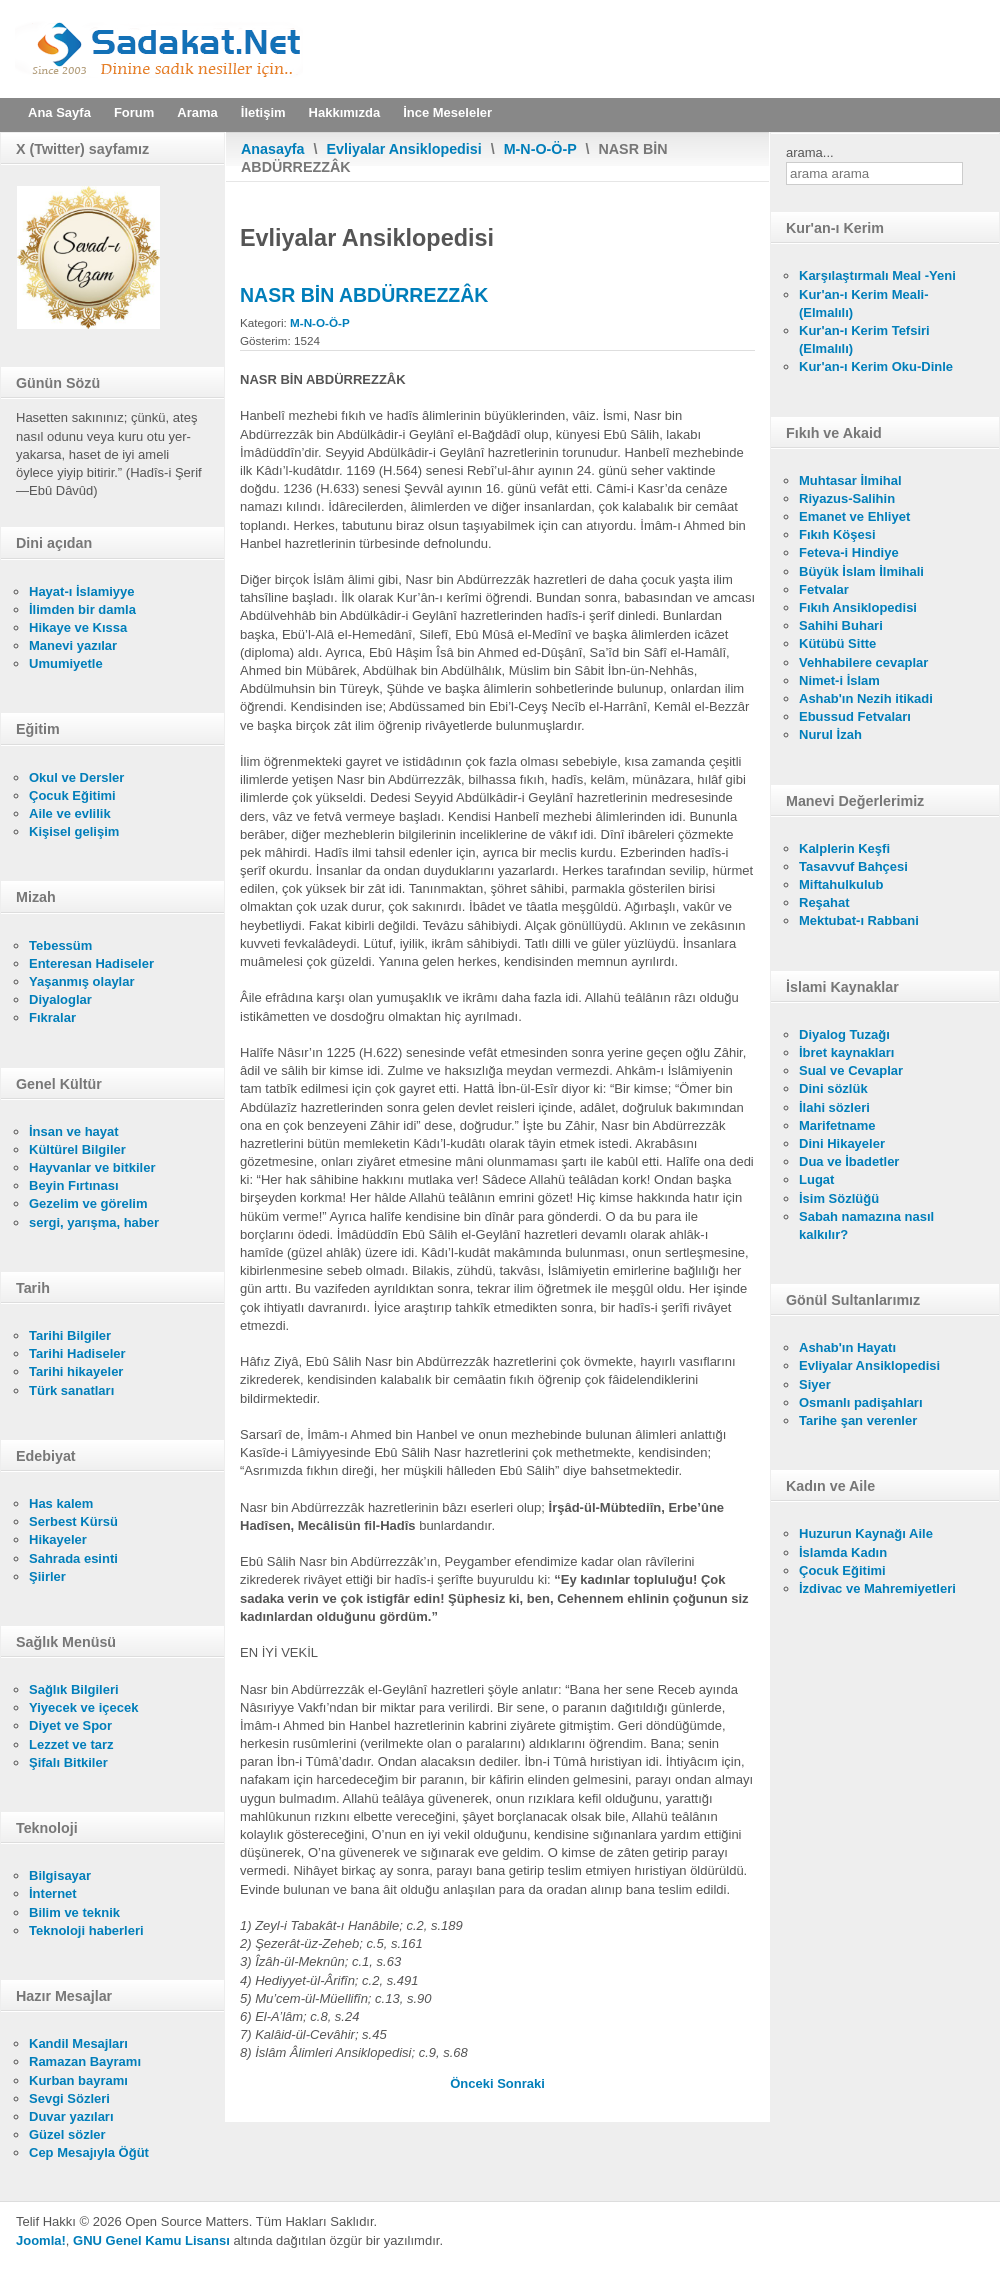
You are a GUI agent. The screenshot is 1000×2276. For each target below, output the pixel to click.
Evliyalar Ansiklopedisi (404, 149)
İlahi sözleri (834, 1107)
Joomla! (41, 2240)
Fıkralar (52, 1017)
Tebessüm (60, 945)
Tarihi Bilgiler (70, 1335)
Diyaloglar (60, 999)
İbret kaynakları (846, 1052)
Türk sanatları (71, 1390)
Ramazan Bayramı (85, 2061)
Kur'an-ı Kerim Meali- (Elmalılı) (864, 303)
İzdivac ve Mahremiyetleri (877, 1588)
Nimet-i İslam (839, 680)
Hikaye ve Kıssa (78, 627)
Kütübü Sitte (837, 643)
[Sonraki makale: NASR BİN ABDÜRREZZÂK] (521, 2083)
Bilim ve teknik (74, 1912)
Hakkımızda (345, 112)
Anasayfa (273, 149)
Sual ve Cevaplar (851, 1070)
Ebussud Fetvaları (855, 716)
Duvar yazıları (71, 2116)
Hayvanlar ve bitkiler (92, 1167)
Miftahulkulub (841, 884)
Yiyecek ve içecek (83, 1707)
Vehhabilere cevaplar (863, 662)
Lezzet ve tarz (71, 1744)
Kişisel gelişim (74, 831)
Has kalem (61, 1503)
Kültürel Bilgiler (77, 1149)
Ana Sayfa (59, 112)
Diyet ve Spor (70, 1725)
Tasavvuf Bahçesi (853, 866)
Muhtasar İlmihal (850, 480)
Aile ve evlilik (70, 813)
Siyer (815, 1384)
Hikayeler (58, 1539)
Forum (134, 112)
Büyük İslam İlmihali (861, 571)
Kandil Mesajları (78, 2043)
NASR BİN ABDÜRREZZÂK (364, 295)
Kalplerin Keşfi (844, 848)
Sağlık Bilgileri (74, 1689)
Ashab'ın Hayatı (847, 1347)
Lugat (816, 1179)
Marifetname (837, 1125)
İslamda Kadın (843, 1552)
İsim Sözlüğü (839, 1198)
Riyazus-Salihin (847, 498)
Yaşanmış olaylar (82, 981)
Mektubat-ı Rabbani (859, 920)
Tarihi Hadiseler (77, 1353)
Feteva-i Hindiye (849, 552)
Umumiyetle (66, 663)
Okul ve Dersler (76, 777)
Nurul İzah (830, 734)
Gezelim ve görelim (88, 1203)
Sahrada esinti (73, 1558)
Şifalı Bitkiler (68, 1762)
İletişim (263, 112)
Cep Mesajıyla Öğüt (89, 2152)
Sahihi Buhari (841, 625)
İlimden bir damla (82, 609)
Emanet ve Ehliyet (854, 516)
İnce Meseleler (447, 112)
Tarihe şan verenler (858, 1420)
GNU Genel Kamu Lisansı (151, 2240)
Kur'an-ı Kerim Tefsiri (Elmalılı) (864, 339)
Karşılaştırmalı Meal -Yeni (877, 275)
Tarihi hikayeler (76, 1371)
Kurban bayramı (78, 2080)
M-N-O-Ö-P (540, 149)
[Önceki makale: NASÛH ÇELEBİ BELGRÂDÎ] (473, 2083)
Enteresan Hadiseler (91, 963)
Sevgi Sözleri (69, 2098)
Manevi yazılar (73, 645)
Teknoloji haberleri (86, 1930)
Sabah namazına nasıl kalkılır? (866, 1225)
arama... (810, 152)
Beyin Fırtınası (74, 1185)
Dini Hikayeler (842, 1143)
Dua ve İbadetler (849, 1161)
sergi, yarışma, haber (94, 1222)
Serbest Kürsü (73, 1521)
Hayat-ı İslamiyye (82, 591)
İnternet (53, 1893)
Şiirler (47, 1576)
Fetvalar (824, 589)
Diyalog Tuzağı (844, 1034)
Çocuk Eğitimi (72, 795)
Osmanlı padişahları (861, 1402)
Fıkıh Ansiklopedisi (858, 607)
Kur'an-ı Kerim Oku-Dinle (876, 366)
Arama (197, 112)
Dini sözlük (833, 1088)
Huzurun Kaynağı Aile (866, 1533)
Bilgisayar (60, 1875)
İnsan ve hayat (74, 1131)
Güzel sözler (67, 2134)
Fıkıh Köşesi (837, 534)
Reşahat (824, 902)
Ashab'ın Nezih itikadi (866, 698)
